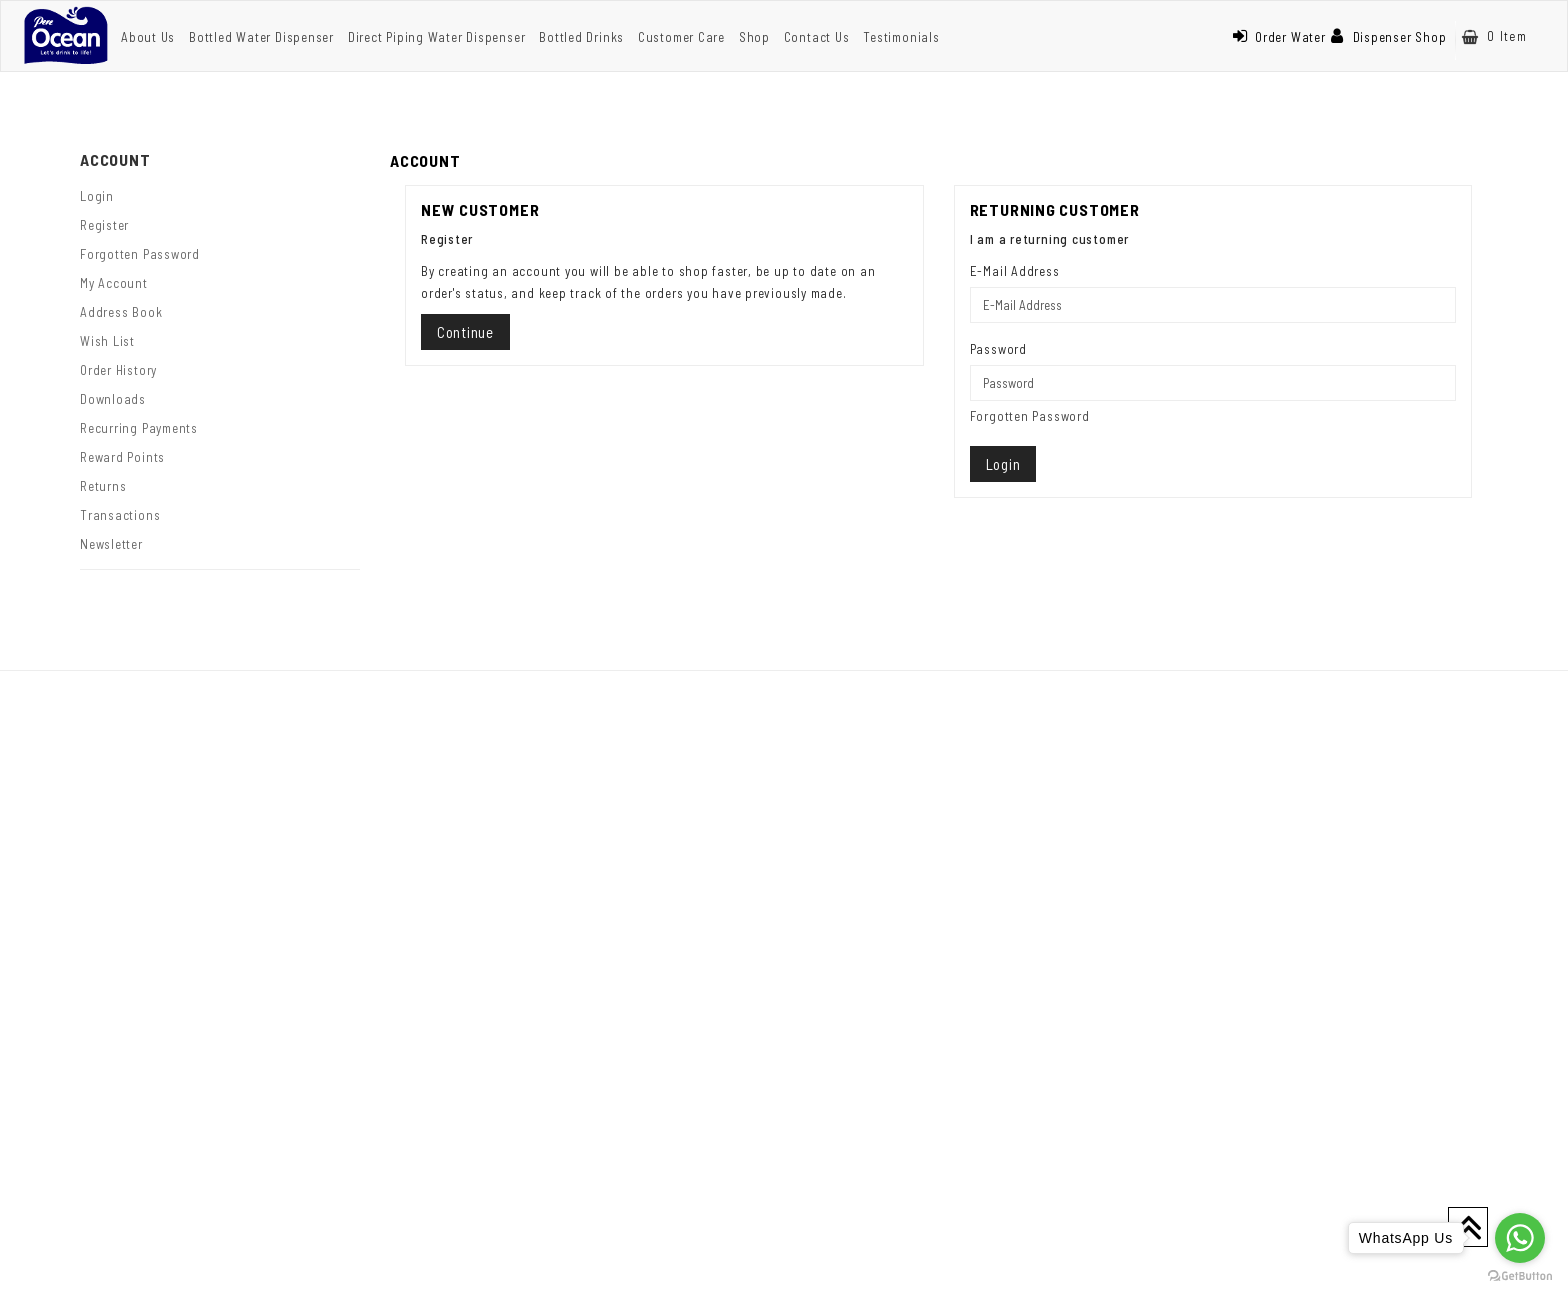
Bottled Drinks (581, 37)
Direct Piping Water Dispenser (437, 37)
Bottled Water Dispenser (261, 37)
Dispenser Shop (1389, 37)
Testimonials (901, 37)
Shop (754, 37)
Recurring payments (139, 428)
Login (97, 196)
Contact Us (817, 37)
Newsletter (111, 544)
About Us (148, 37)
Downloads (113, 399)
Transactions (120, 515)
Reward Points (122, 457)
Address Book (121, 312)
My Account (114, 283)
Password (998, 349)
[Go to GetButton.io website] (1520, 1276)
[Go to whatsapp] (1520, 1238)
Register (104, 225)
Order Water (1279, 37)
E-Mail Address (1015, 271)
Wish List (107, 341)
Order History (118, 370)
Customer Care (681, 37)
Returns (103, 486)
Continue (465, 332)
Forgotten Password (140, 254)
